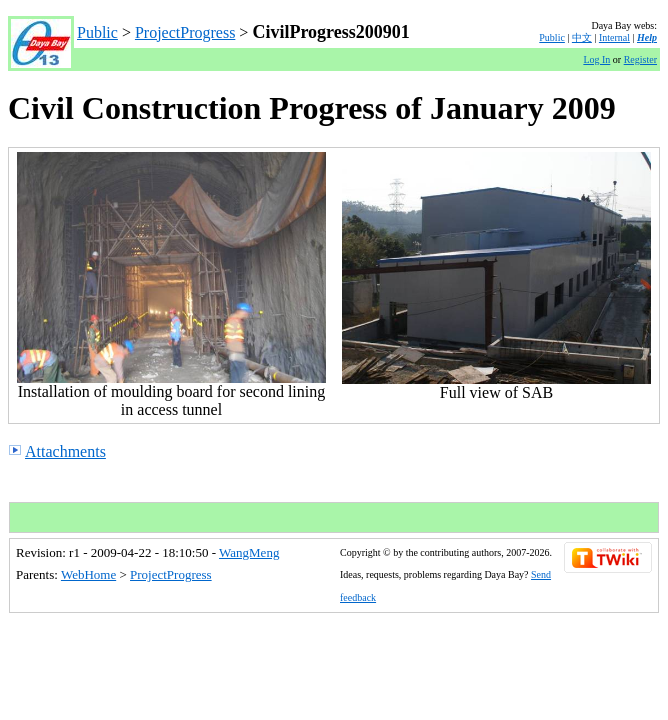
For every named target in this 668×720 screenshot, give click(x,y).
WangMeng (249, 552)
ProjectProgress (185, 32)
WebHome (88, 574)
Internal (614, 37)
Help (647, 37)
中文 (582, 37)
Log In (596, 59)
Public (97, 32)
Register (640, 59)
